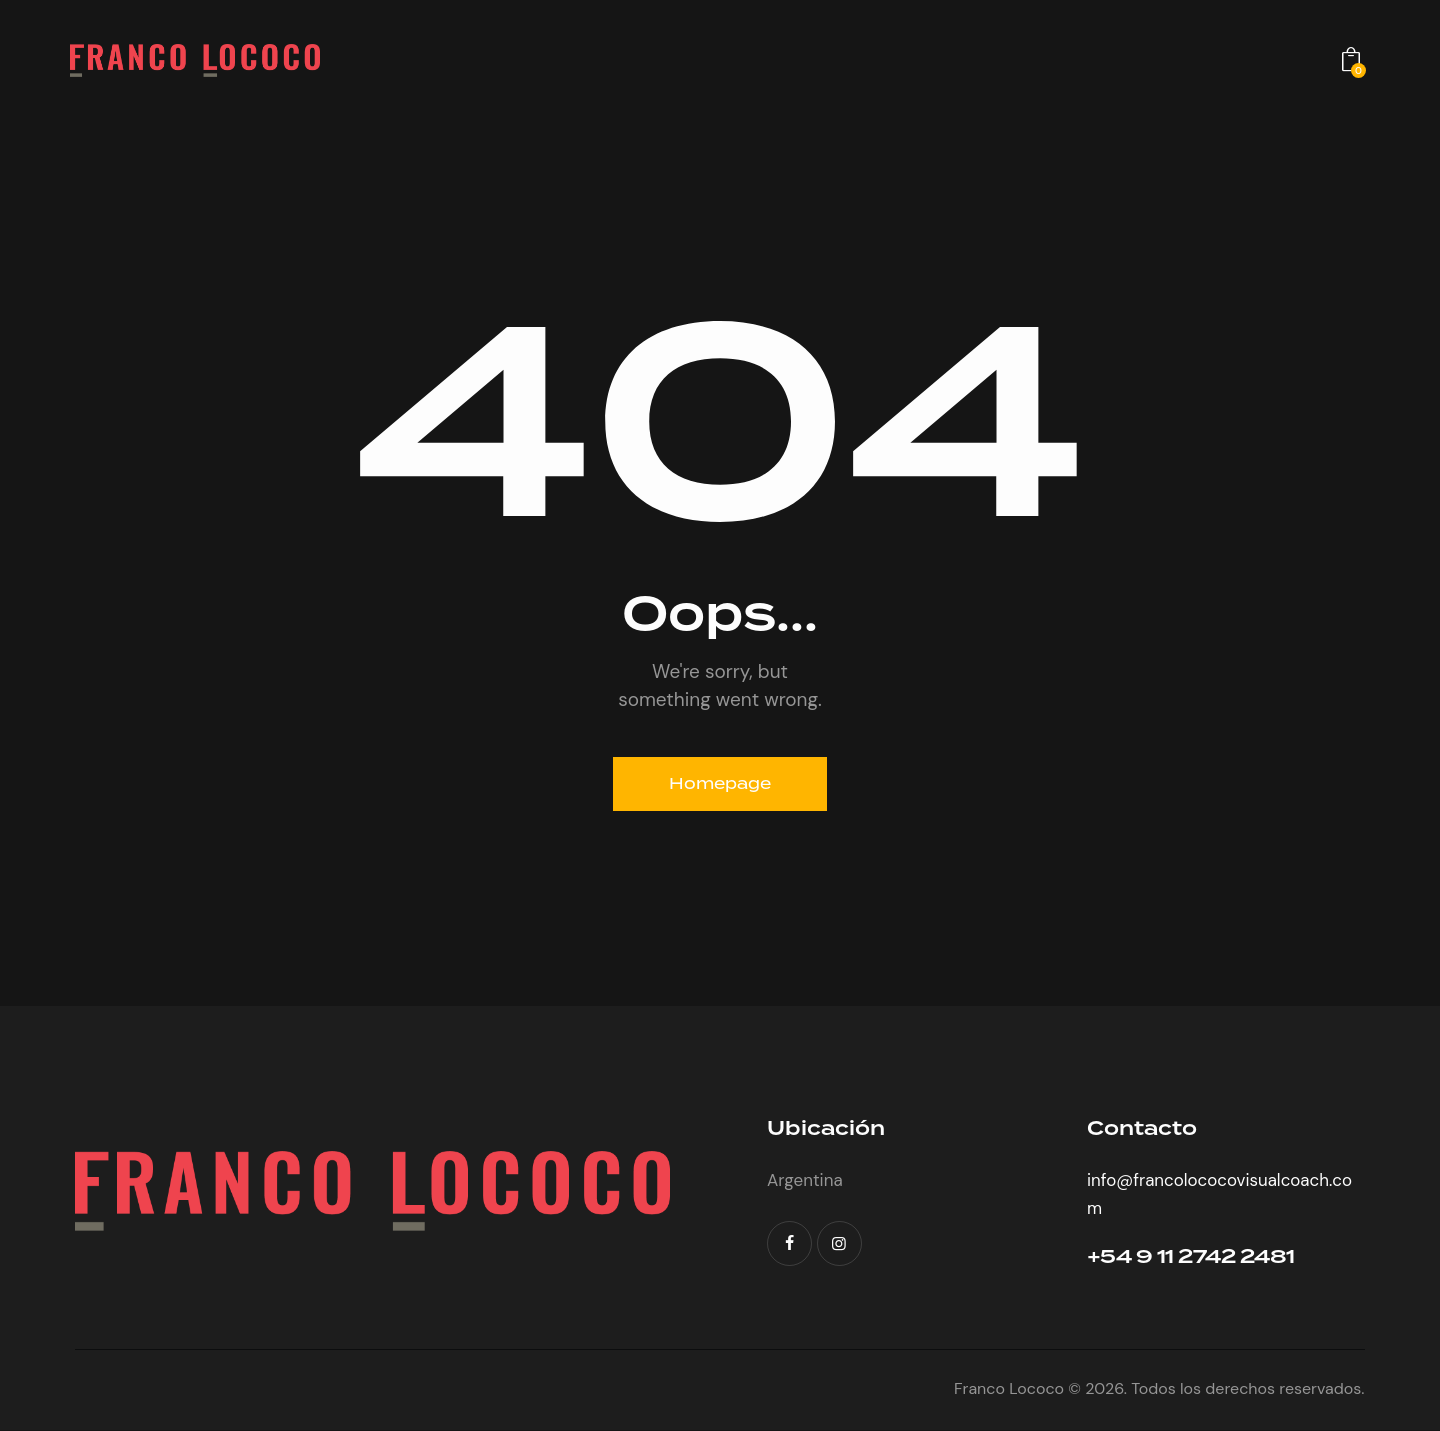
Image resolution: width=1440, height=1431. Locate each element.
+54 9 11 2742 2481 (1194, 1258)
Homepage (720, 783)
